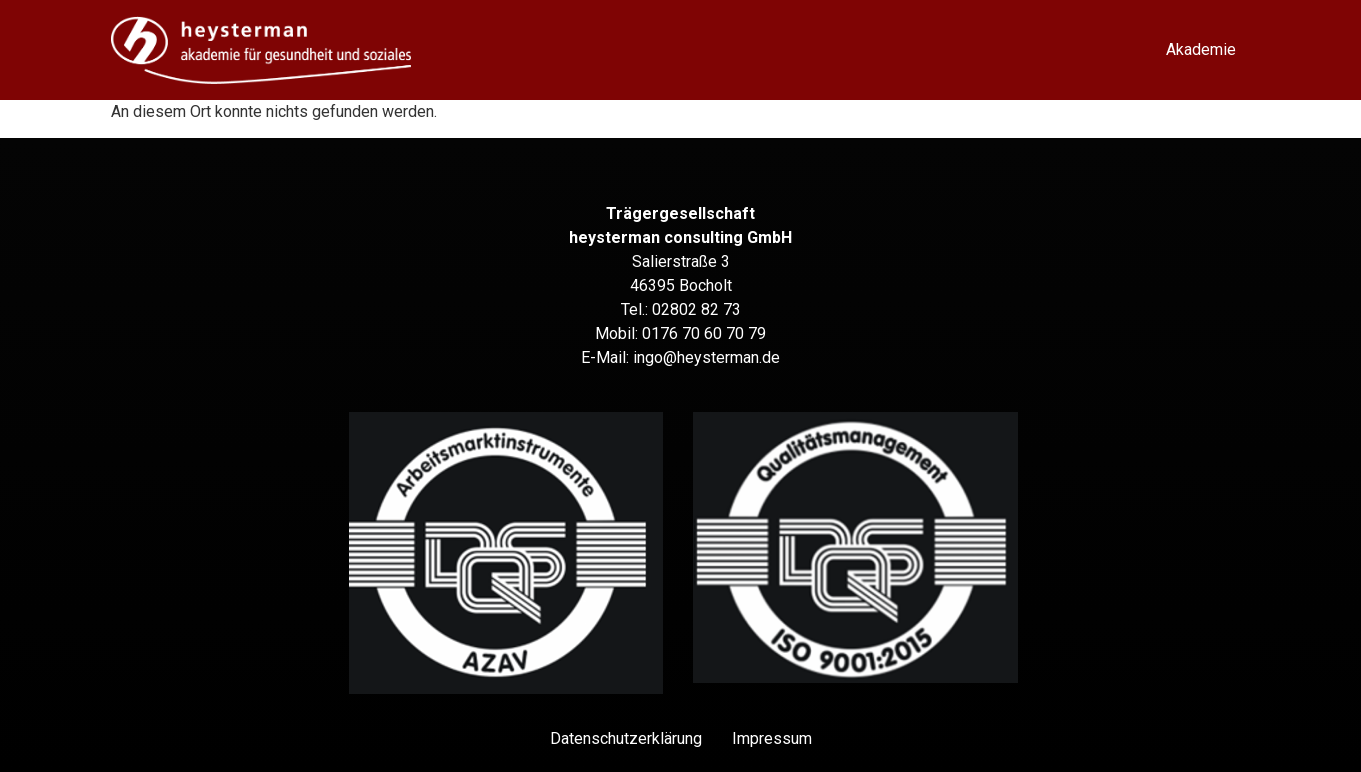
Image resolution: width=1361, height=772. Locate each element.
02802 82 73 (696, 309)
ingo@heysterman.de (706, 357)
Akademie (1201, 49)
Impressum (772, 738)
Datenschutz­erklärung (626, 738)
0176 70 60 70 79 (704, 333)
